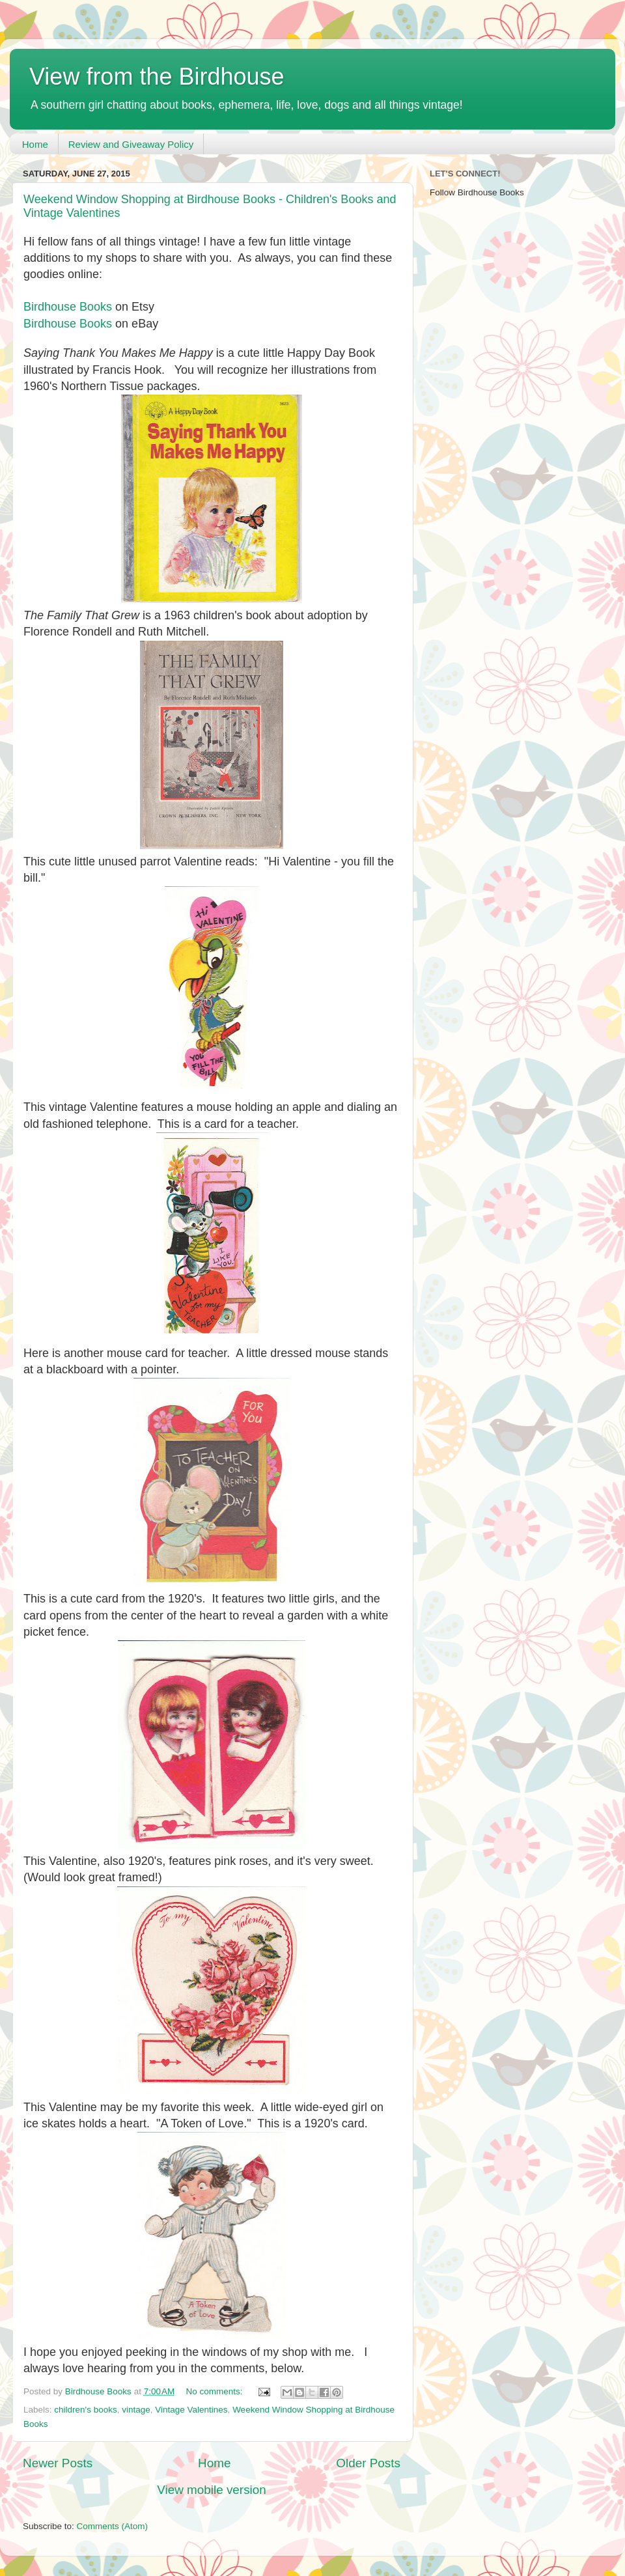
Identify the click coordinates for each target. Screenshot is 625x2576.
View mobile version (211, 2490)
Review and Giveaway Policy (131, 144)
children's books (85, 2410)
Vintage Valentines (191, 2410)
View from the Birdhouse (157, 76)
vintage (136, 2410)
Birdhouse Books (67, 306)
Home (35, 144)
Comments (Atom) (112, 2526)
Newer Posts (57, 2463)
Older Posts (368, 2463)
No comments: (215, 2391)
